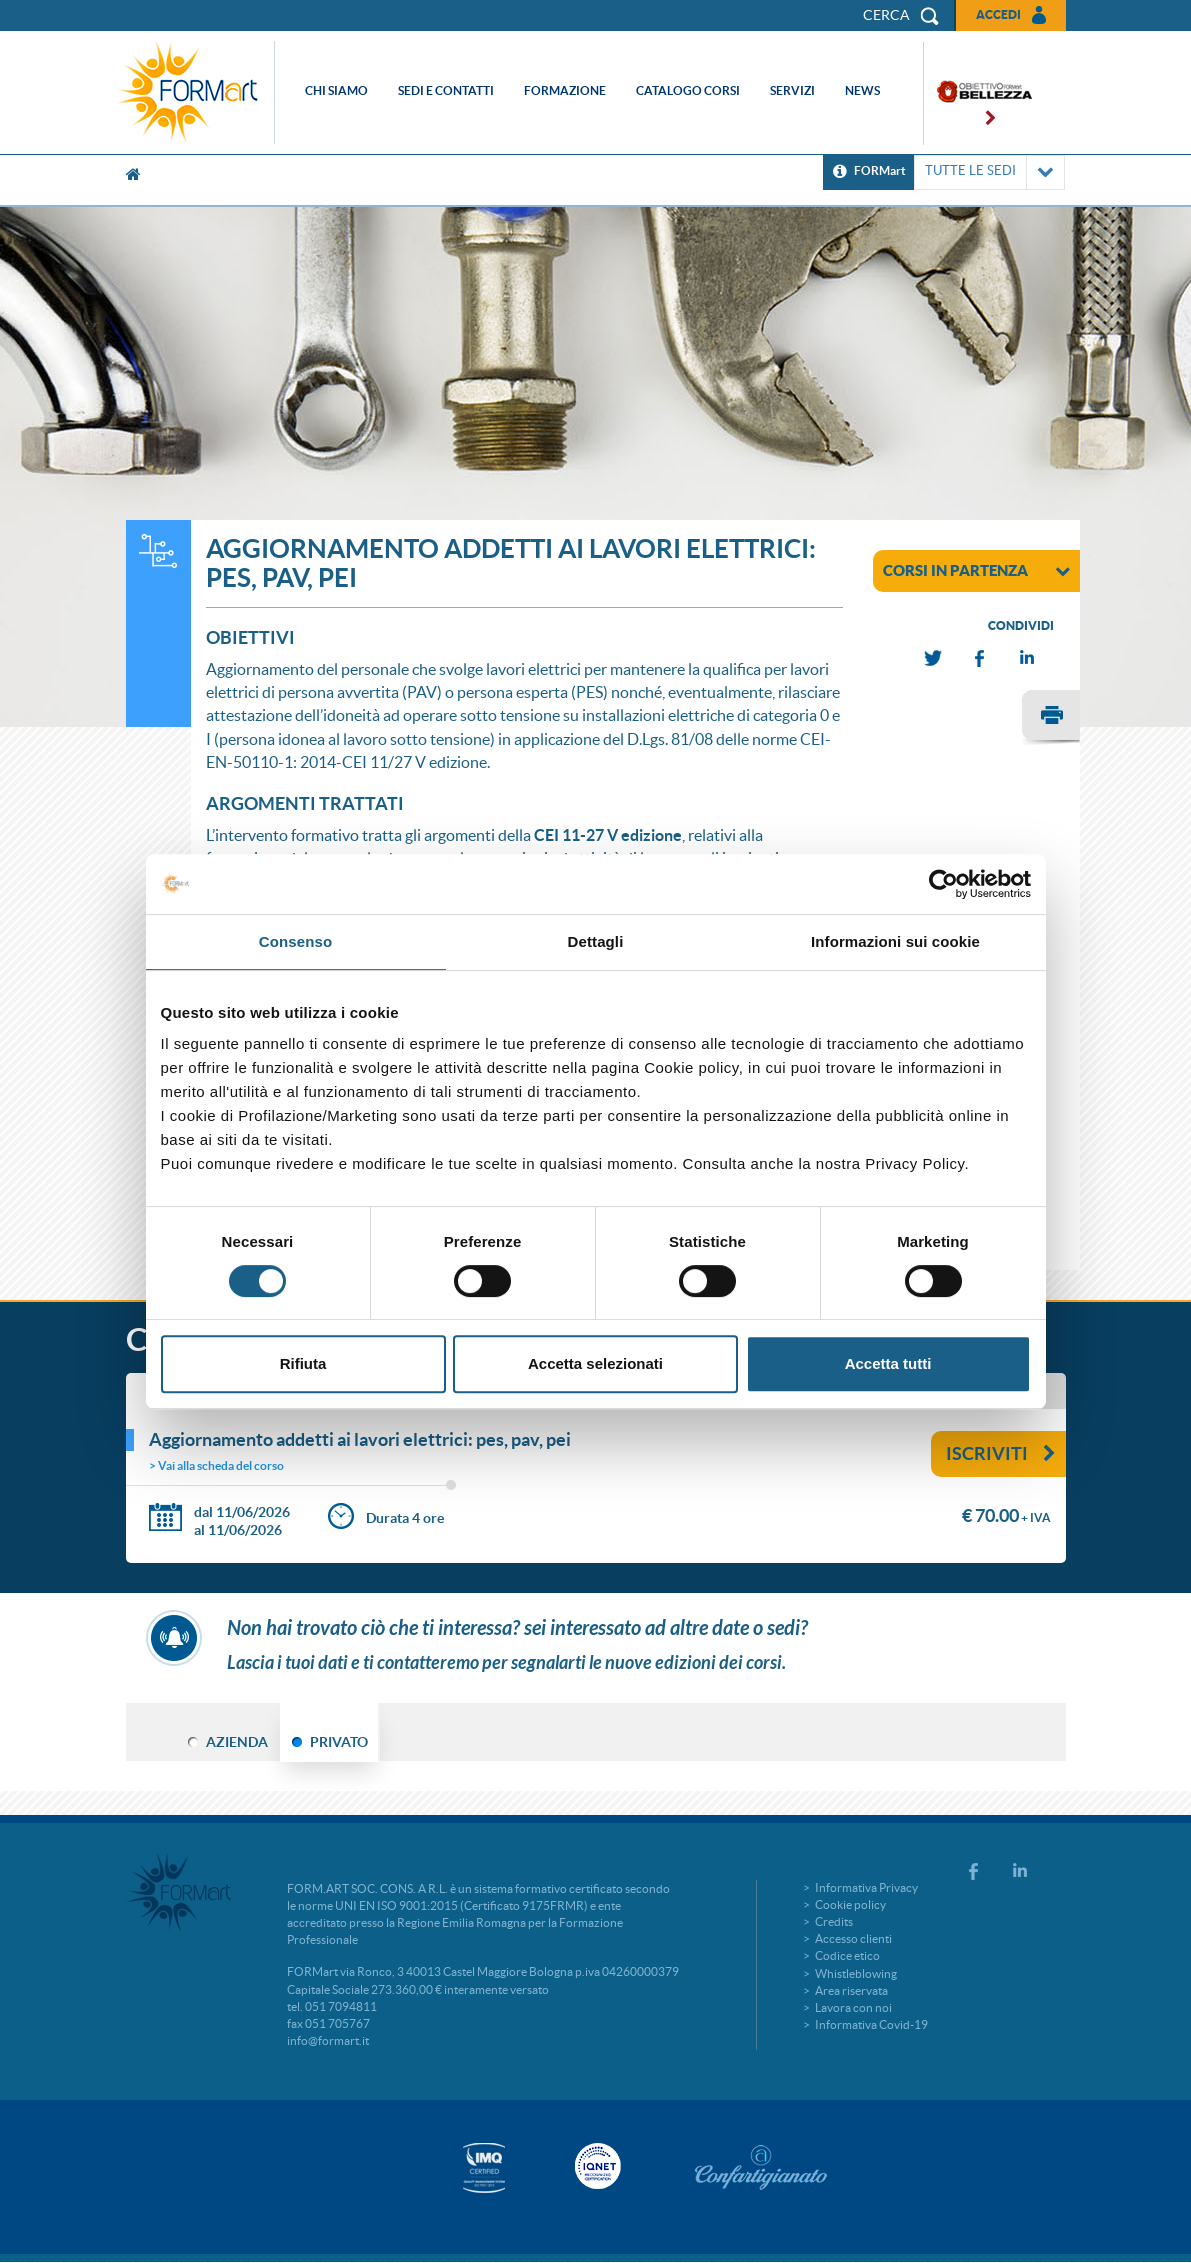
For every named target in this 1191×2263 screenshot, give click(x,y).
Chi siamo (336, 90)
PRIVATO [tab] (339, 1742)
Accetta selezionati (595, 1363)
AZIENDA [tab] (237, 1742)
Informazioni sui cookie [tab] (895, 941)
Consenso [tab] (295, 941)
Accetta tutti (888, 1363)
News (862, 90)
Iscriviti (1001, 1453)
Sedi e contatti (446, 90)
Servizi (792, 90)
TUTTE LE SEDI (989, 172)
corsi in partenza (976, 570)
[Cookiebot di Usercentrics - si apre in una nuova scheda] (943, 884)
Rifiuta (303, 1363)
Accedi (998, 14)
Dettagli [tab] (596, 941)
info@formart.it (328, 2040)
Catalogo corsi (688, 90)
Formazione (565, 90)
